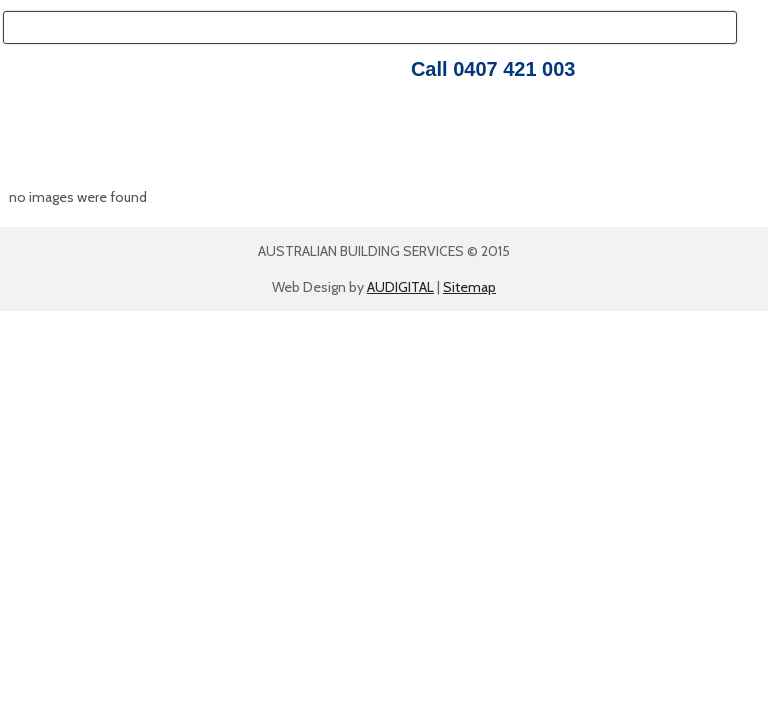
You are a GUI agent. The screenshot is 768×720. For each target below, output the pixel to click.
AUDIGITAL (400, 287)
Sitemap (469, 287)
